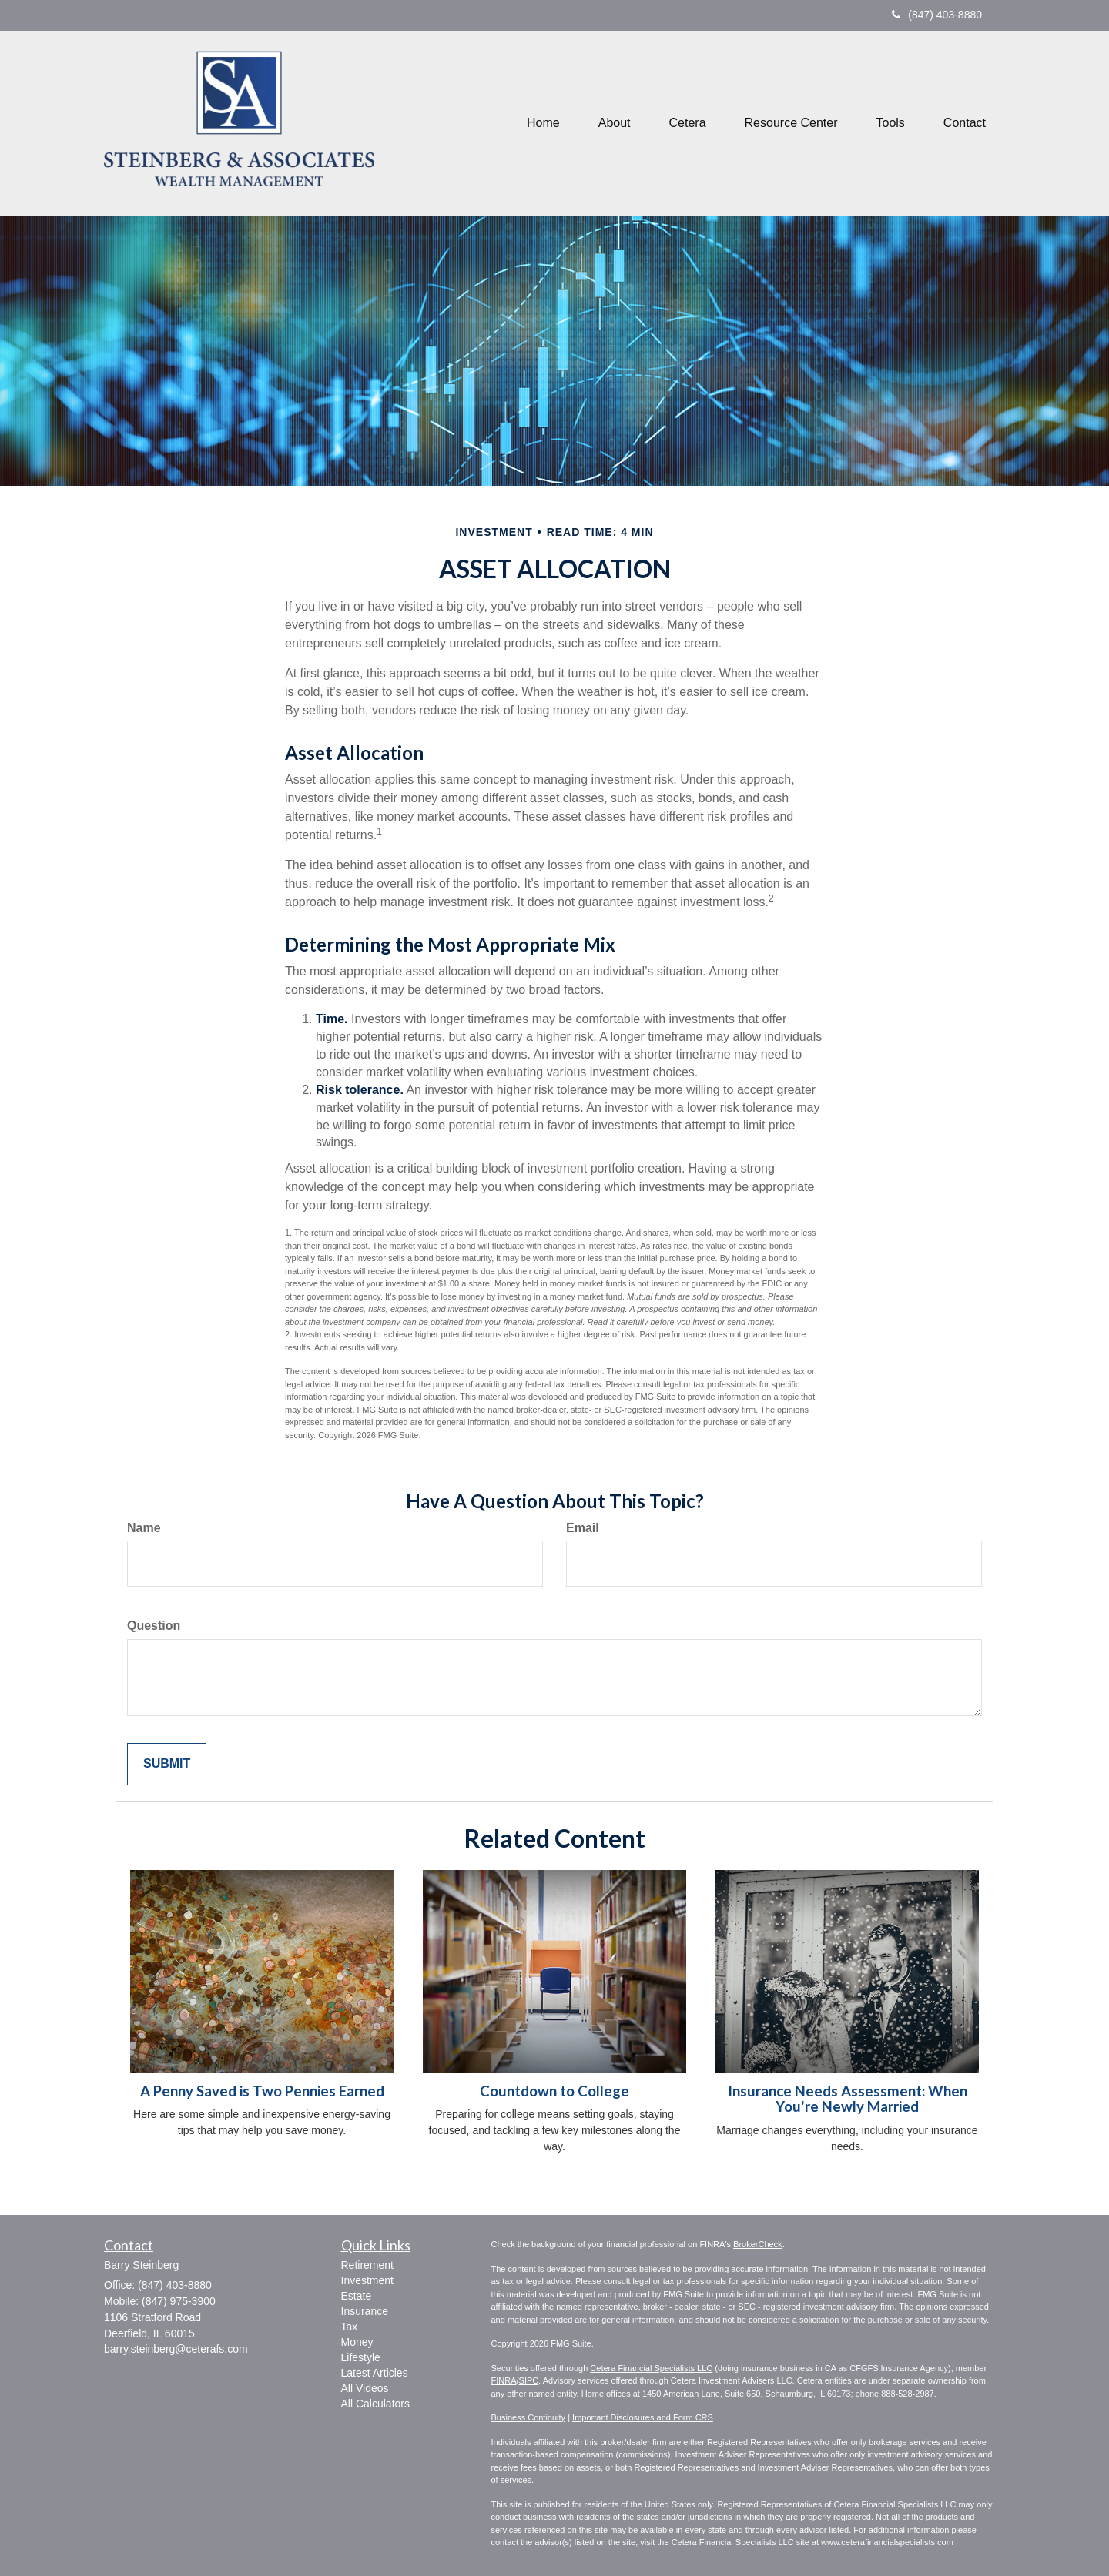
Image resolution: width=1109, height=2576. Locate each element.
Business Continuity (528, 2417)
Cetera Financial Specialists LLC (651, 2368)
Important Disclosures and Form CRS (642, 2417)
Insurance (364, 2311)
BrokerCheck (757, 2244)
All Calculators (375, 2403)
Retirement (367, 2265)
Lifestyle (360, 2357)
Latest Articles (374, 2373)
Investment (367, 2280)
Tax (349, 2326)
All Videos (365, 2388)
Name (144, 1527)
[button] (614, 123)
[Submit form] (166, 1764)
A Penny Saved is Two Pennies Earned (262, 2091)
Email (582, 1527)
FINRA (504, 2380)
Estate (356, 2296)
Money (357, 2342)
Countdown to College (554, 2091)
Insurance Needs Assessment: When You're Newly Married (847, 2099)
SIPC (529, 2380)
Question (153, 1625)
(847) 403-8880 (937, 14)
